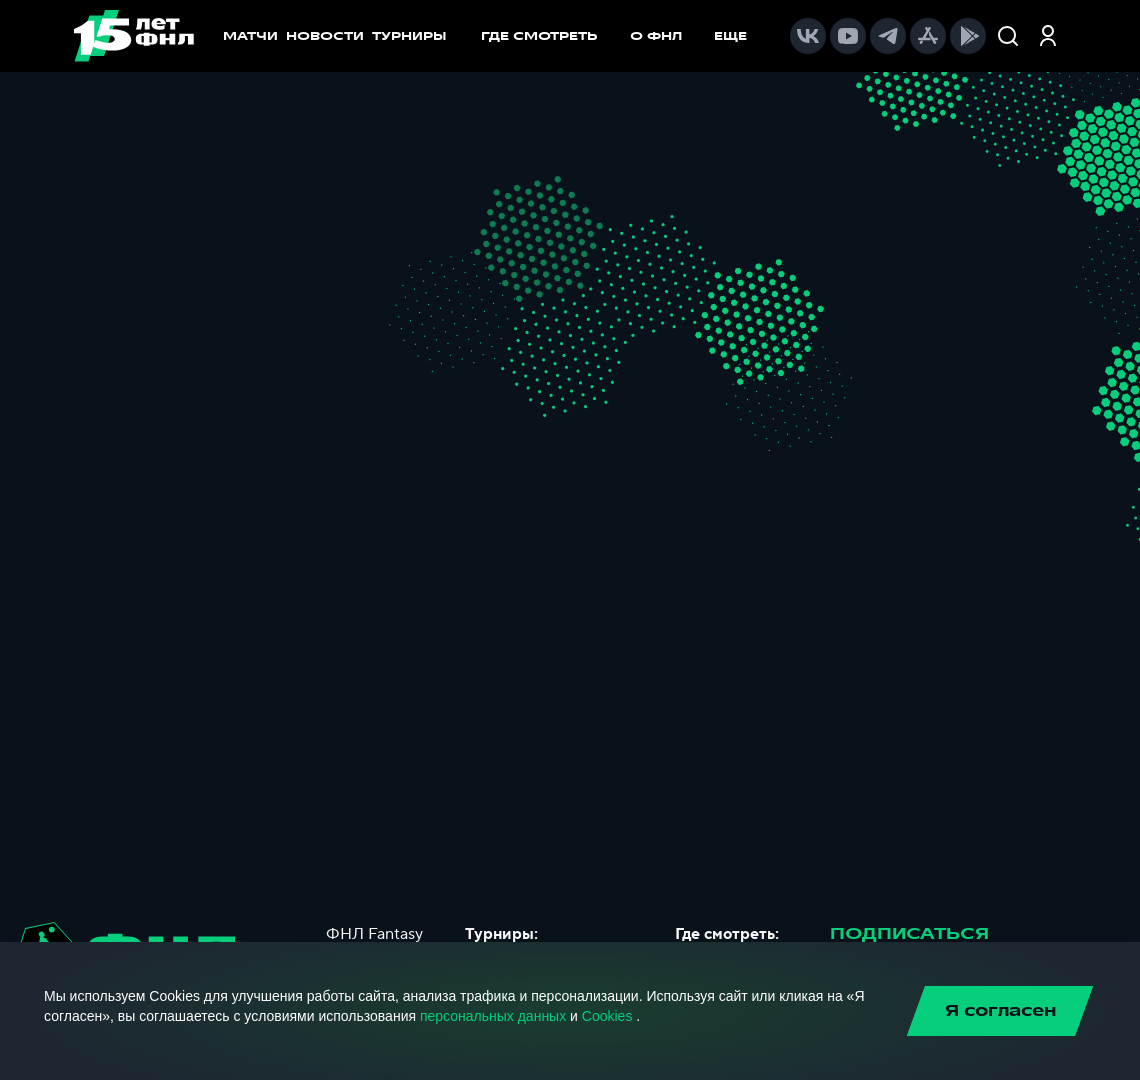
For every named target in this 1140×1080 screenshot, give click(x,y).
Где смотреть (549, 36)
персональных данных (493, 1016)
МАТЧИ (250, 36)
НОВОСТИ (325, 36)
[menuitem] (549, 36)
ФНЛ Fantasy (374, 934)
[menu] (624, 36)
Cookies (607, 1016)
